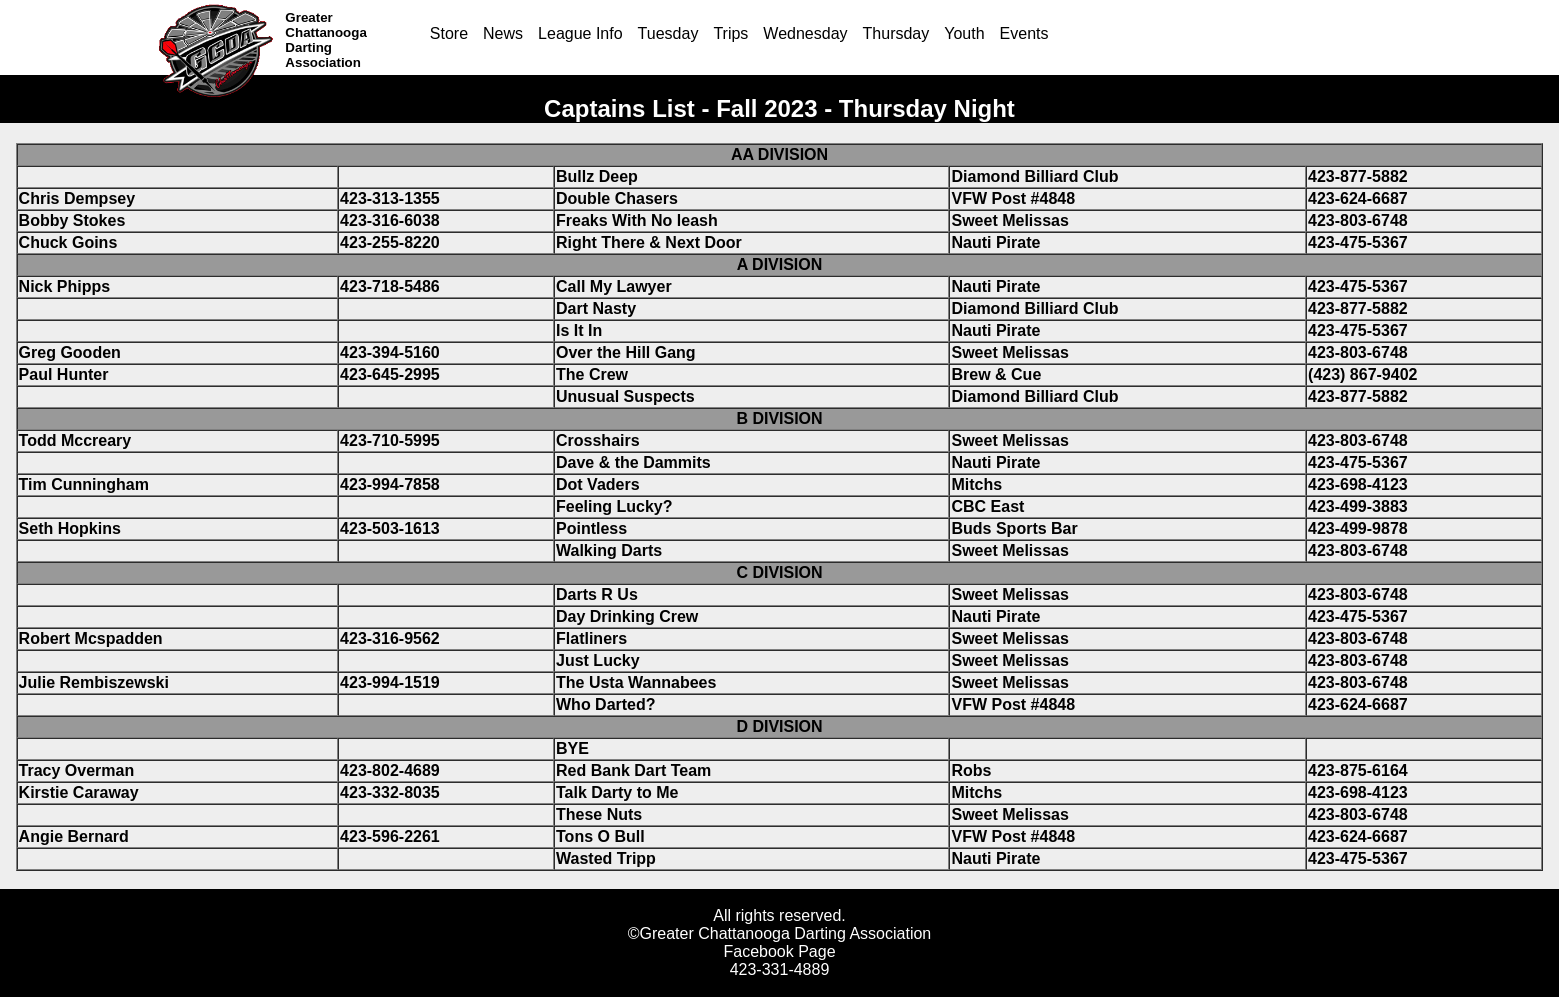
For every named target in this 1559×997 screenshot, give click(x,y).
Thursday (896, 33)
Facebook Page (779, 951)
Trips (730, 33)
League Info (580, 33)
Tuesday (668, 33)
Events (1024, 33)
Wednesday (805, 33)
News (503, 33)
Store (449, 33)
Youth (964, 33)
